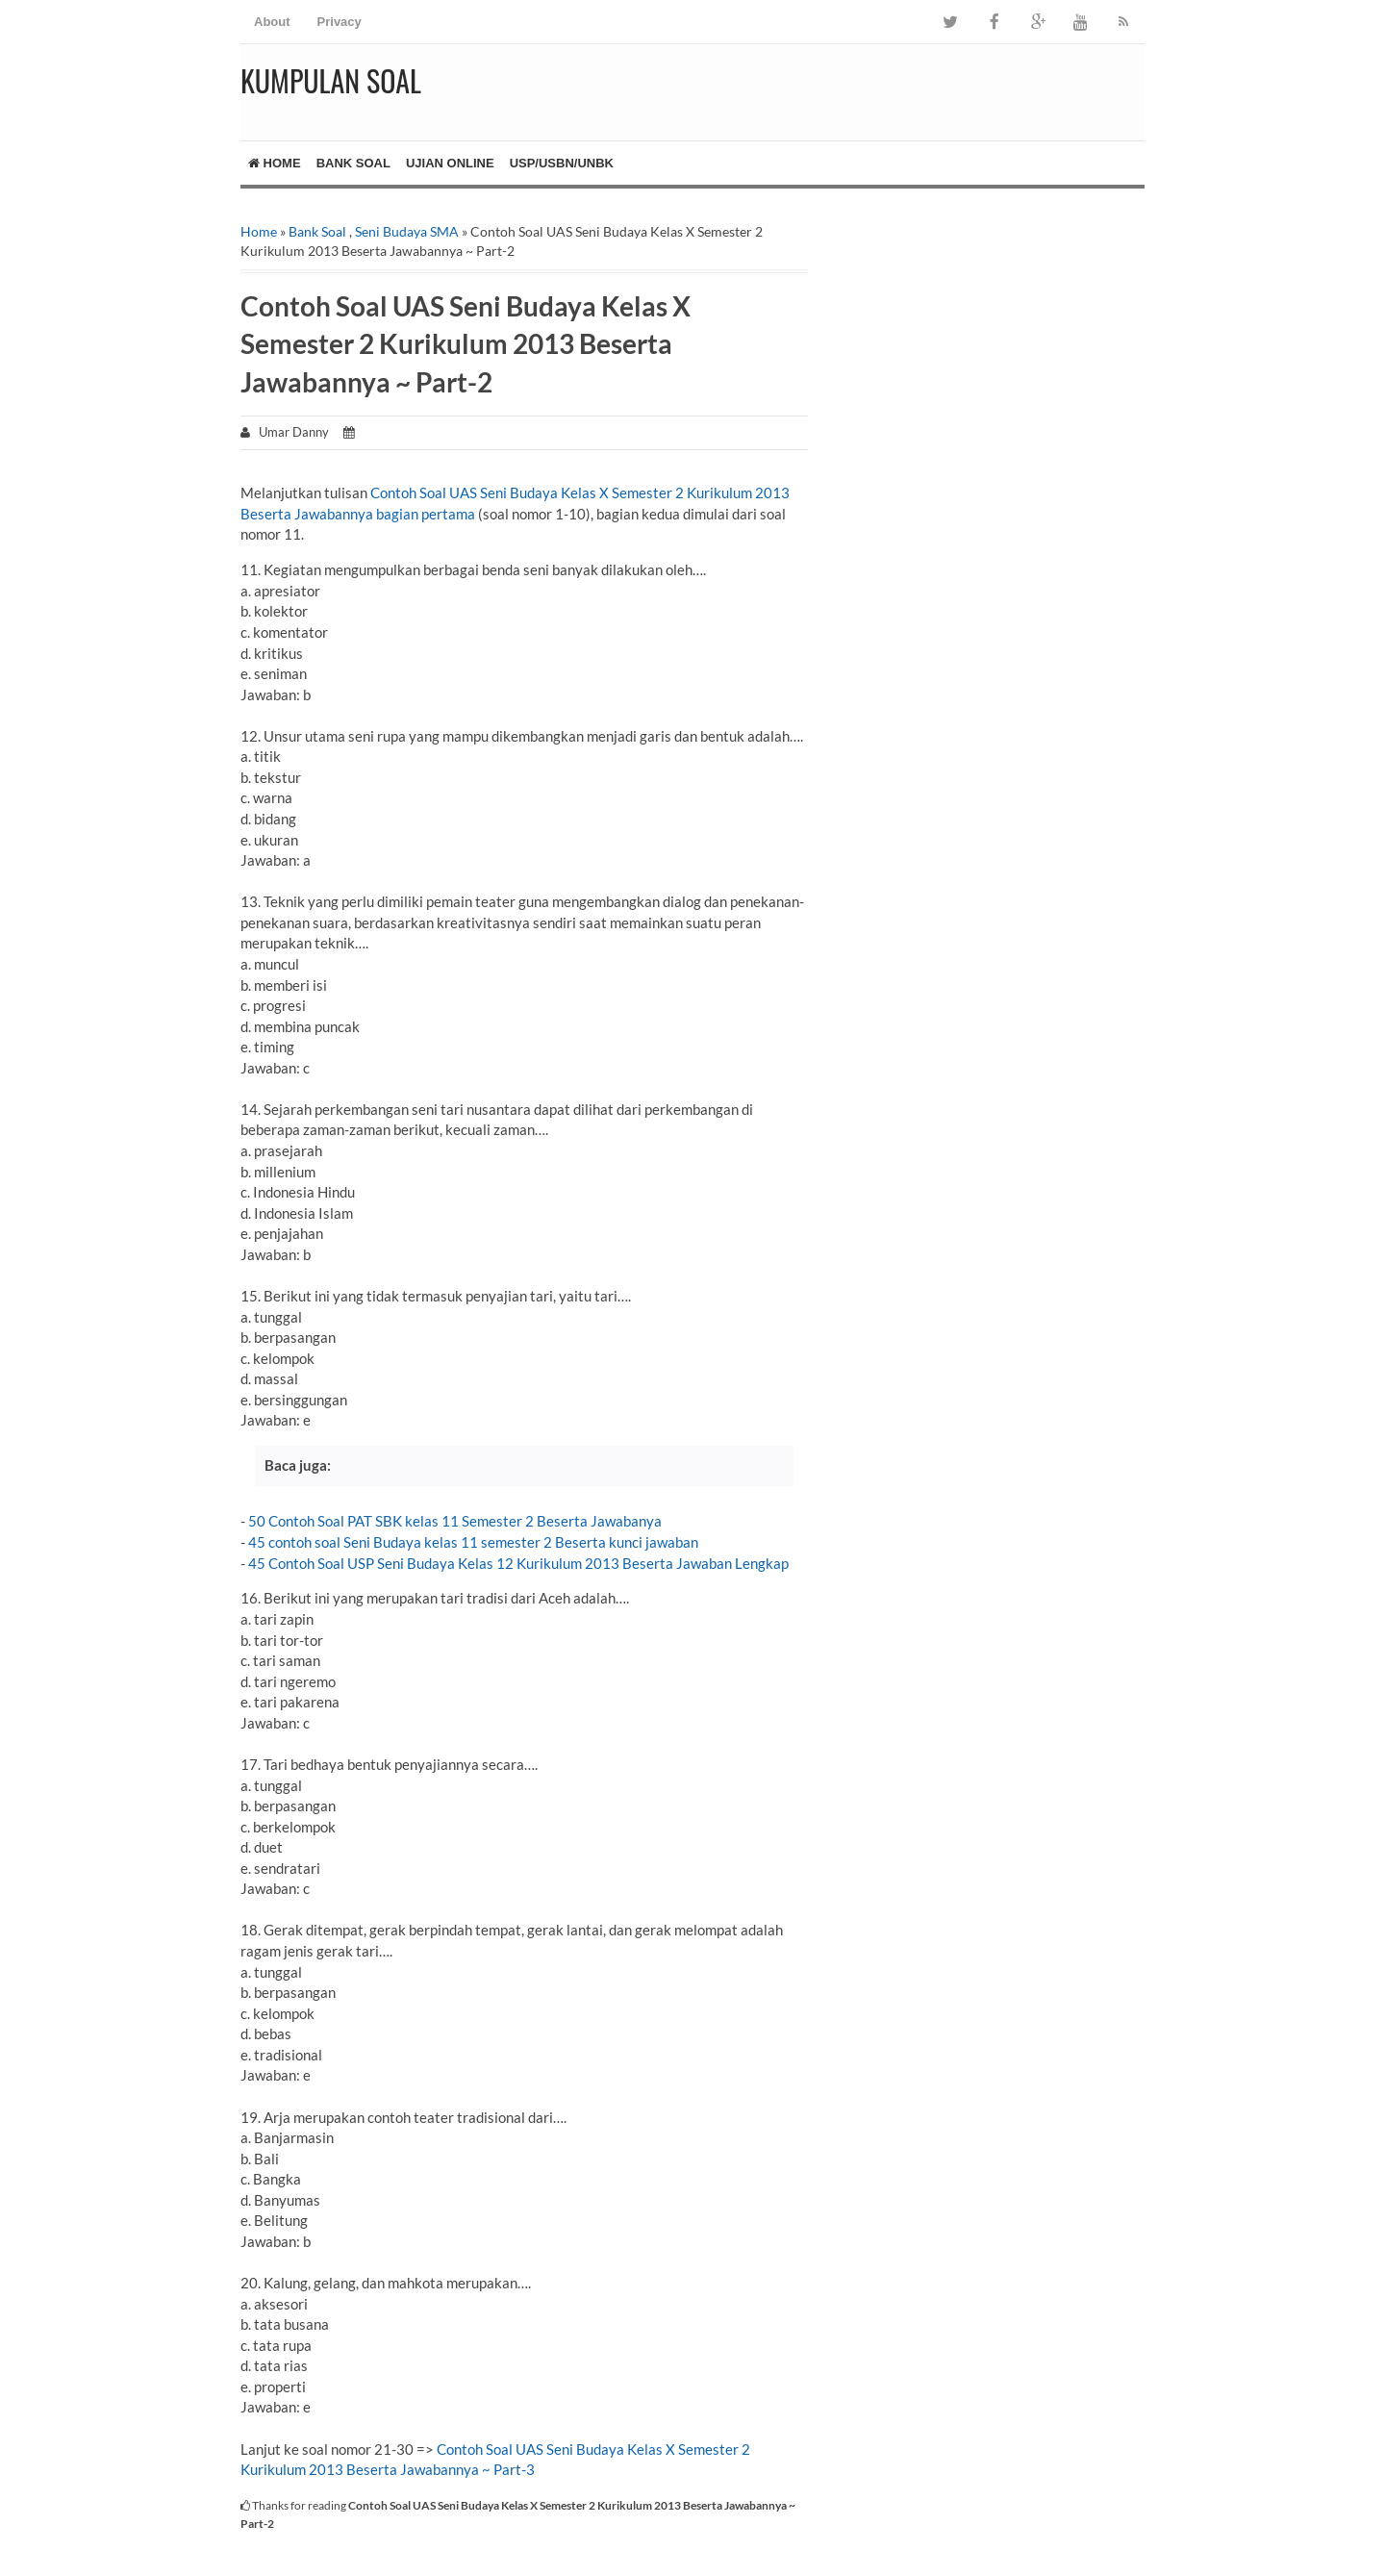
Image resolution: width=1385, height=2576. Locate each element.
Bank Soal (353, 163)
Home (274, 163)
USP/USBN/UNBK (562, 163)
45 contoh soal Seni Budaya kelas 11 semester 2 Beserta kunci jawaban (473, 1542)
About (272, 21)
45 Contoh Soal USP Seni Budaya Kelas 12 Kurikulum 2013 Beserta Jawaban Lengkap (518, 1563)
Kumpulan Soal (330, 80)
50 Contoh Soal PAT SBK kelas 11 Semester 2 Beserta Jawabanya (455, 1520)
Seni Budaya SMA (407, 231)
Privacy (339, 21)
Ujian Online (450, 163)
